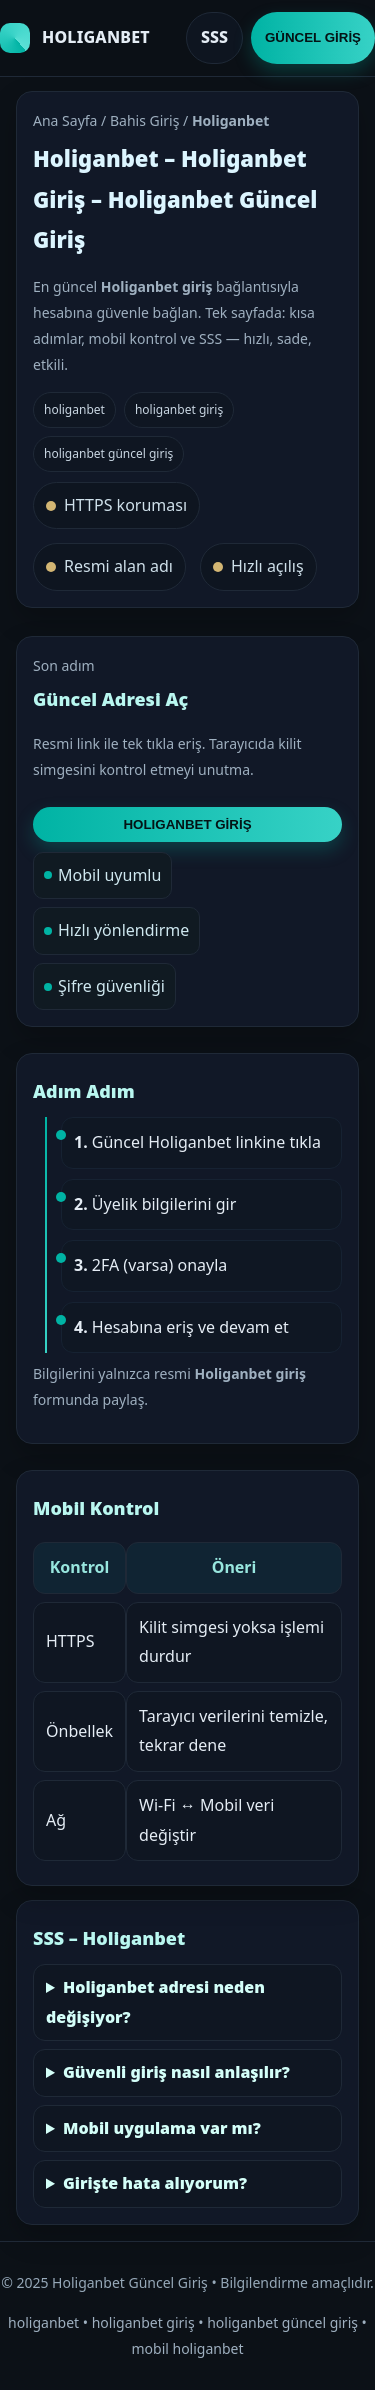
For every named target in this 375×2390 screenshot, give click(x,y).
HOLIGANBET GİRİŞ (187, 824)
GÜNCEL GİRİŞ (313, 37)
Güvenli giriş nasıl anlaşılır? (176, 2072)
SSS (214, 37)
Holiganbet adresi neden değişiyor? (155, 2002)
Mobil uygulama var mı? (162, 2128)
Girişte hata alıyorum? (155, 2183)
